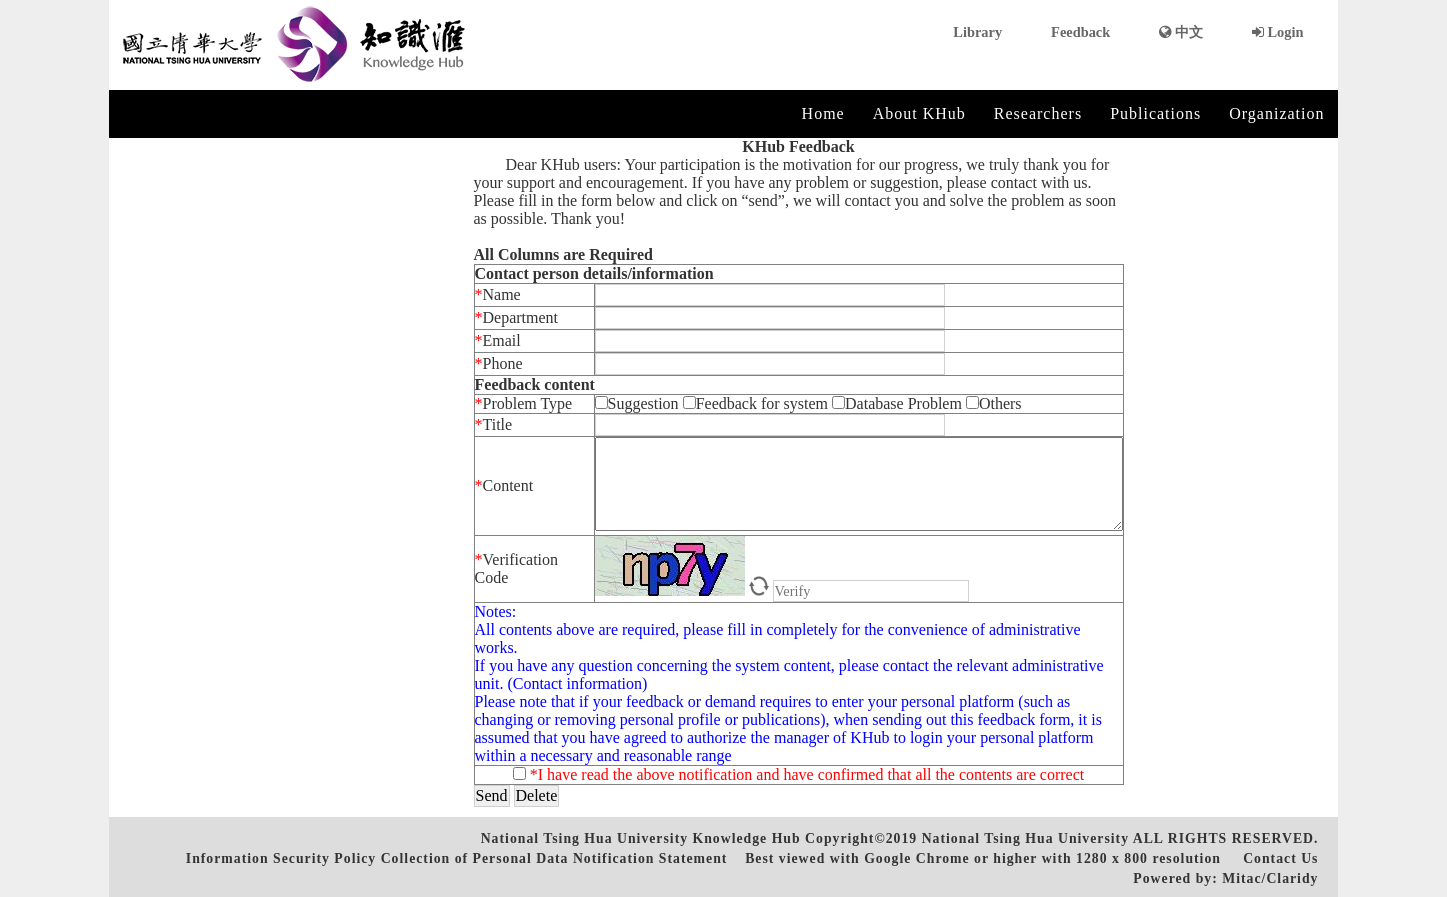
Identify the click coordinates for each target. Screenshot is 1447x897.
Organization (1276, 113)
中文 (1181, 32)
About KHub (919, 113)
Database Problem (899, 403)
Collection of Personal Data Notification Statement (554, 858)
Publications (1155, 113)
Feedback (1080, 32)
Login (1278, 32)
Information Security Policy (281, 858)
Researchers (1038, 113)
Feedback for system (755, 403)
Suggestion (639, 403)
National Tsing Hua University (1025, 838)
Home (823, 113)
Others (994, 403)
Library (977, 32)
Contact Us (1280, 858)
